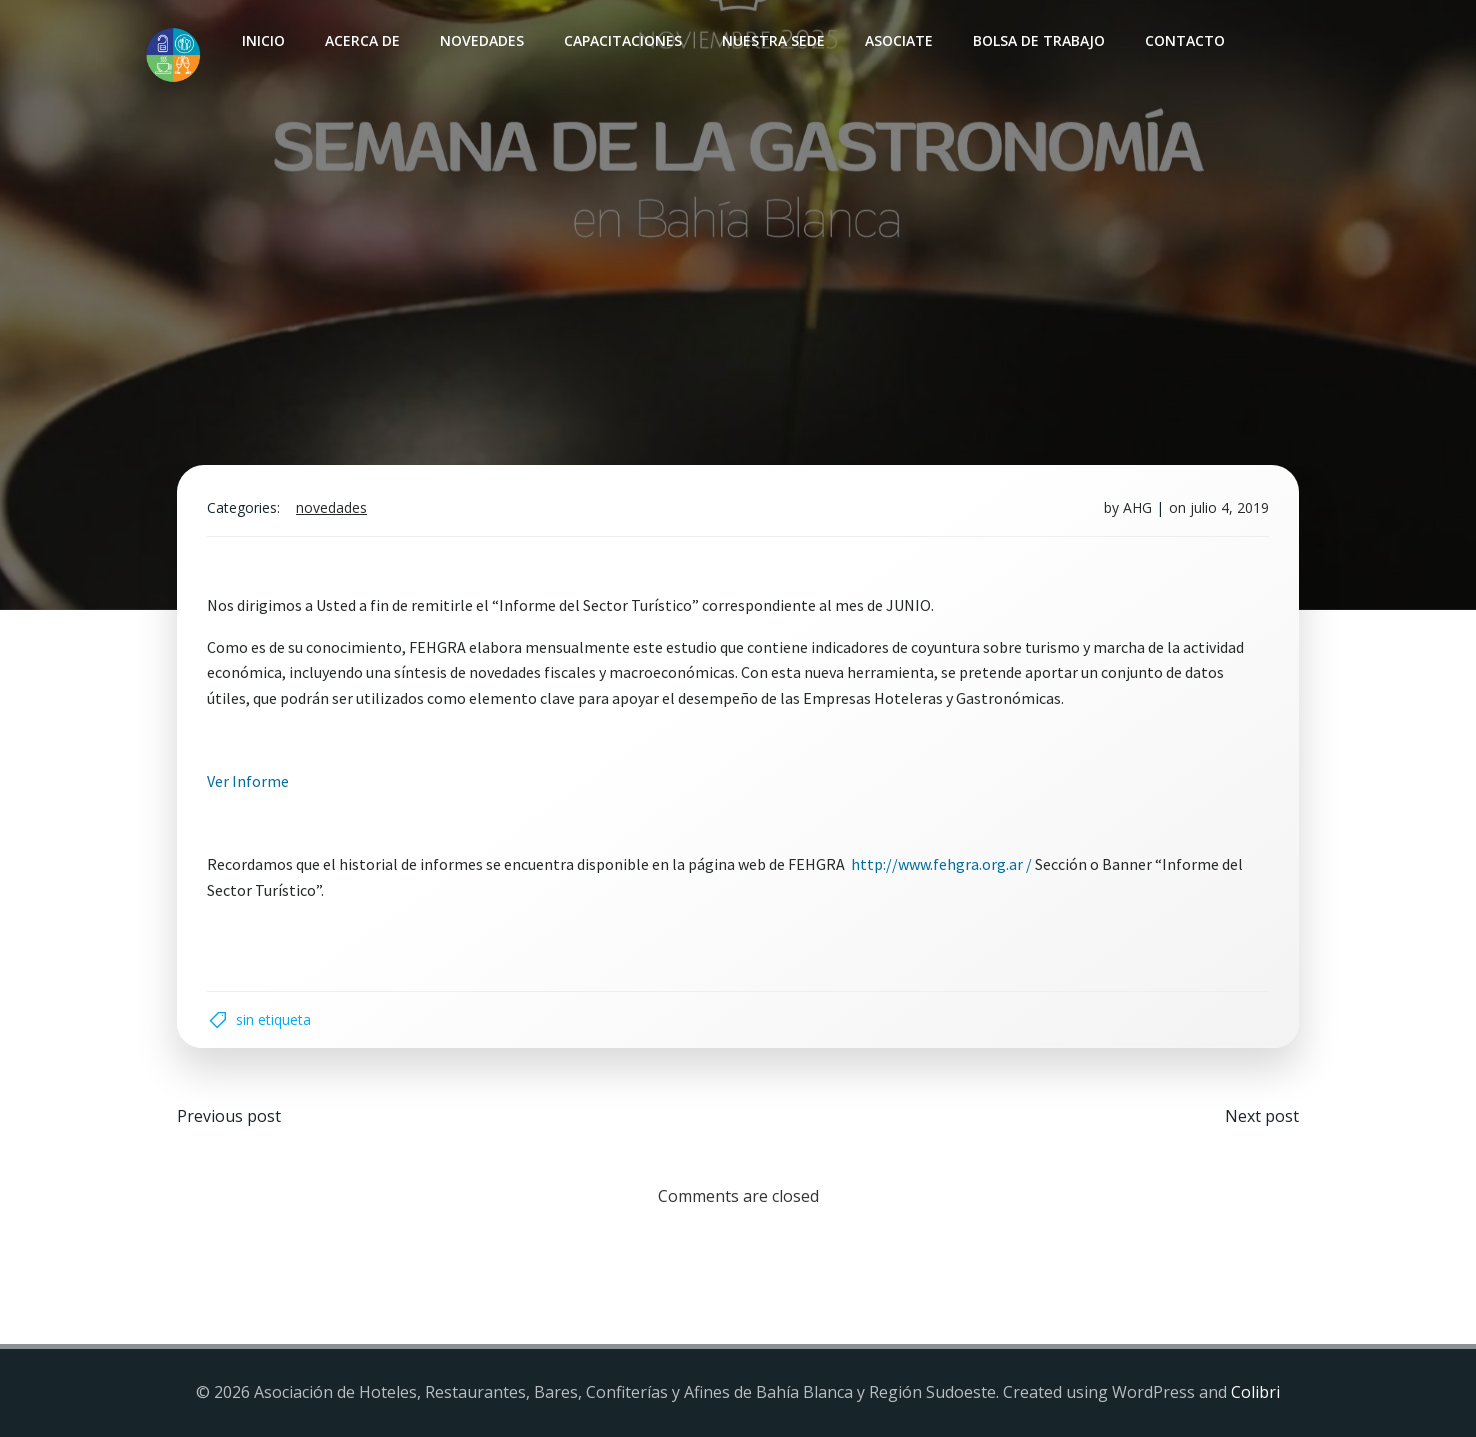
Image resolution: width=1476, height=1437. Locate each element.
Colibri (1255, 1392)
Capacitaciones (623, 40)
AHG (1137, 507)
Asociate (899, 40)
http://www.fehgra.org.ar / (941, 864)
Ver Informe (248, 781)
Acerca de (362, 40)
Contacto (1185, 40)
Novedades (482, 40)
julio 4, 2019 (1229, 507)
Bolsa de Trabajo (1039, 40)
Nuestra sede (773, 40)
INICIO (263, 40)
